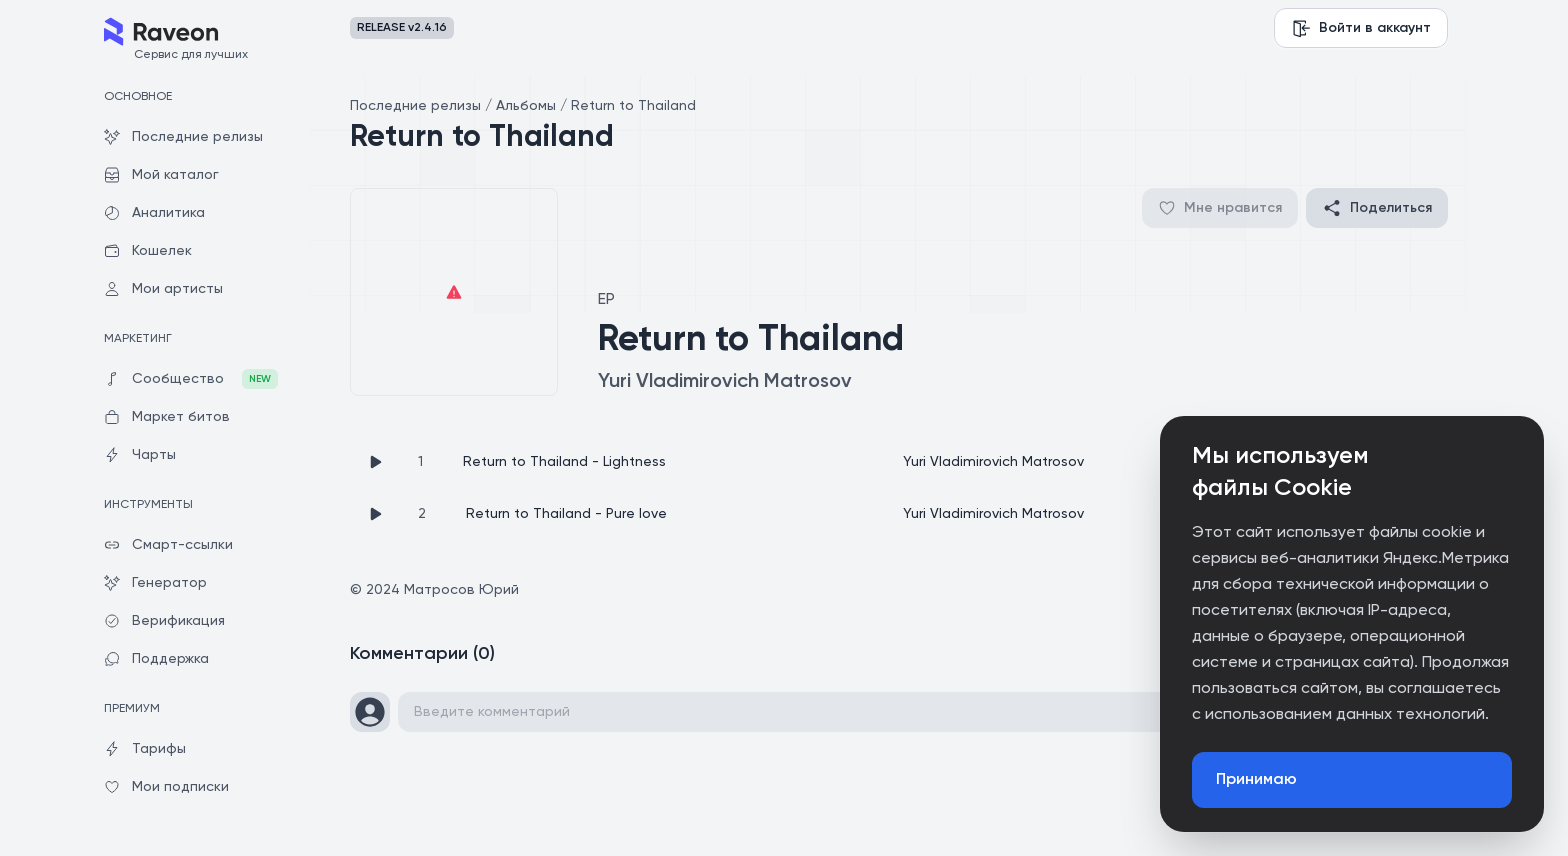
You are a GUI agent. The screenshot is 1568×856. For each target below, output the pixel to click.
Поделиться (1377, 208)
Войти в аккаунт (1361, 28)
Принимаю (1256, 780)
